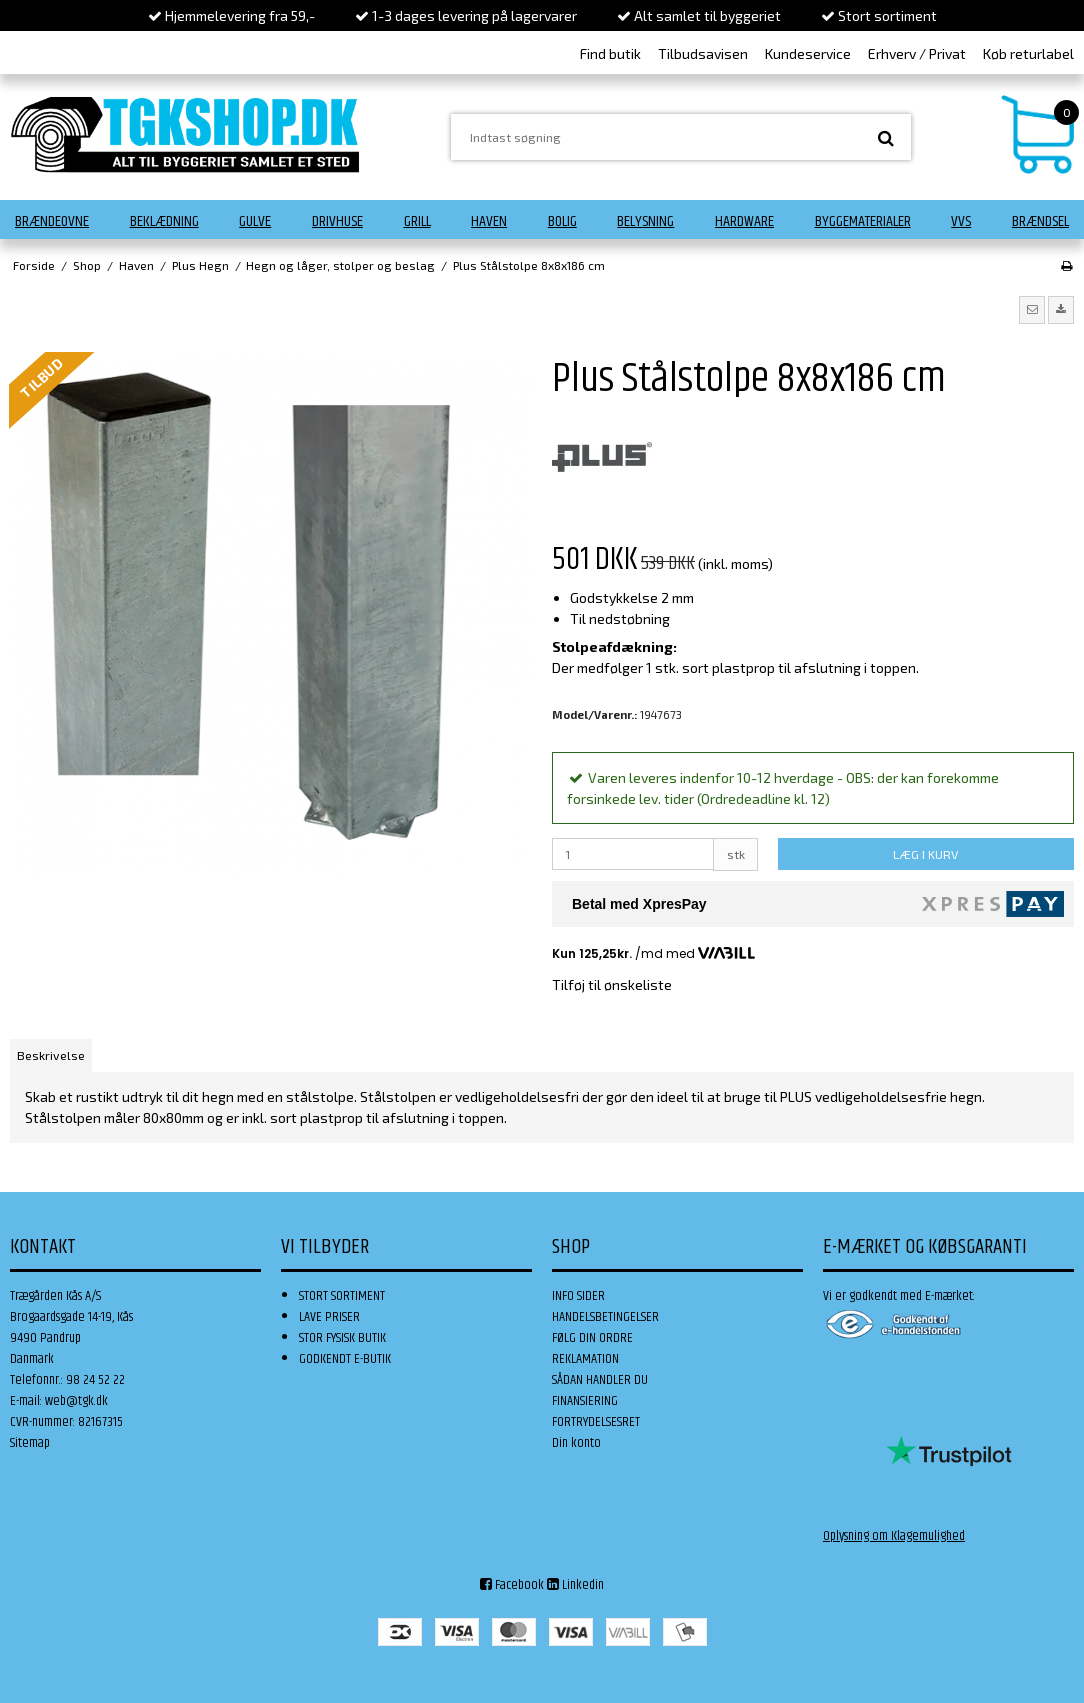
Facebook (512, 1585)
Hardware (744, 221)
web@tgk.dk (76, 1401)
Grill (417, 221)
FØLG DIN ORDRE (592, 1338)
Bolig (562, 221)
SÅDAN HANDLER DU (600, 1380)
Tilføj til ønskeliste (612, 984)
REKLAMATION (585, 1359)
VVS (961, 221)
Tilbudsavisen (703, 53)
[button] (1032, 310)
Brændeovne (52, 221)
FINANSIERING (585, 1401)
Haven (489, 221)
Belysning (645, 221)
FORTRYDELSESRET (596, 1422)
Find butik (610, 53)
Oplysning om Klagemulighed (894, 1536)
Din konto (576, 1443)
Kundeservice (808, 53)
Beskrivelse (51, 1055)
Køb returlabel (1028, 53)
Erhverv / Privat (917, 53)
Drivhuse (337, 221)
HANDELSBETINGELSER (605, 1317)
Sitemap (30, 1443)
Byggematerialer (863, 221)
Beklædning (164, 221)
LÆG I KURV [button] (925, 854)
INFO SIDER (578, 1296)
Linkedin (575, 1585)
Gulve (255, 221)
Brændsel (1040, 221)
